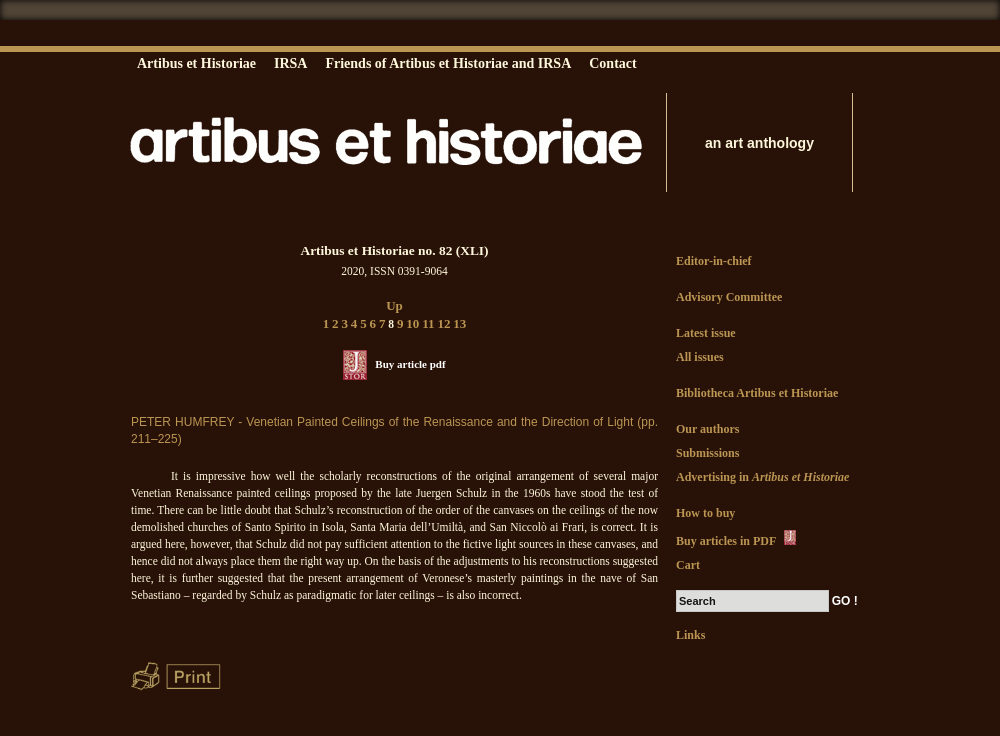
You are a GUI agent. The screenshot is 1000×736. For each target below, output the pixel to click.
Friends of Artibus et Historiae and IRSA (448, 63)
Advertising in (762, 477)
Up (394, 305)
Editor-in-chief (714, 261)
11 (428, 323)
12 (443, 323)
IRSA (290, 63)
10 (412, 323)
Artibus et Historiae (196, 63)
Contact (612, 63)
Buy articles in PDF (737, 539)
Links (690, 635)
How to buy (705, 513)
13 (459, 323)
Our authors (707, 429)
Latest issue (706, 333)
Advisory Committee (729, 297)
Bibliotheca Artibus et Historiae (757, 393)
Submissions (707, 453)
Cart (688, 565)
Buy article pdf (410, 364)
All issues (700, 357)
